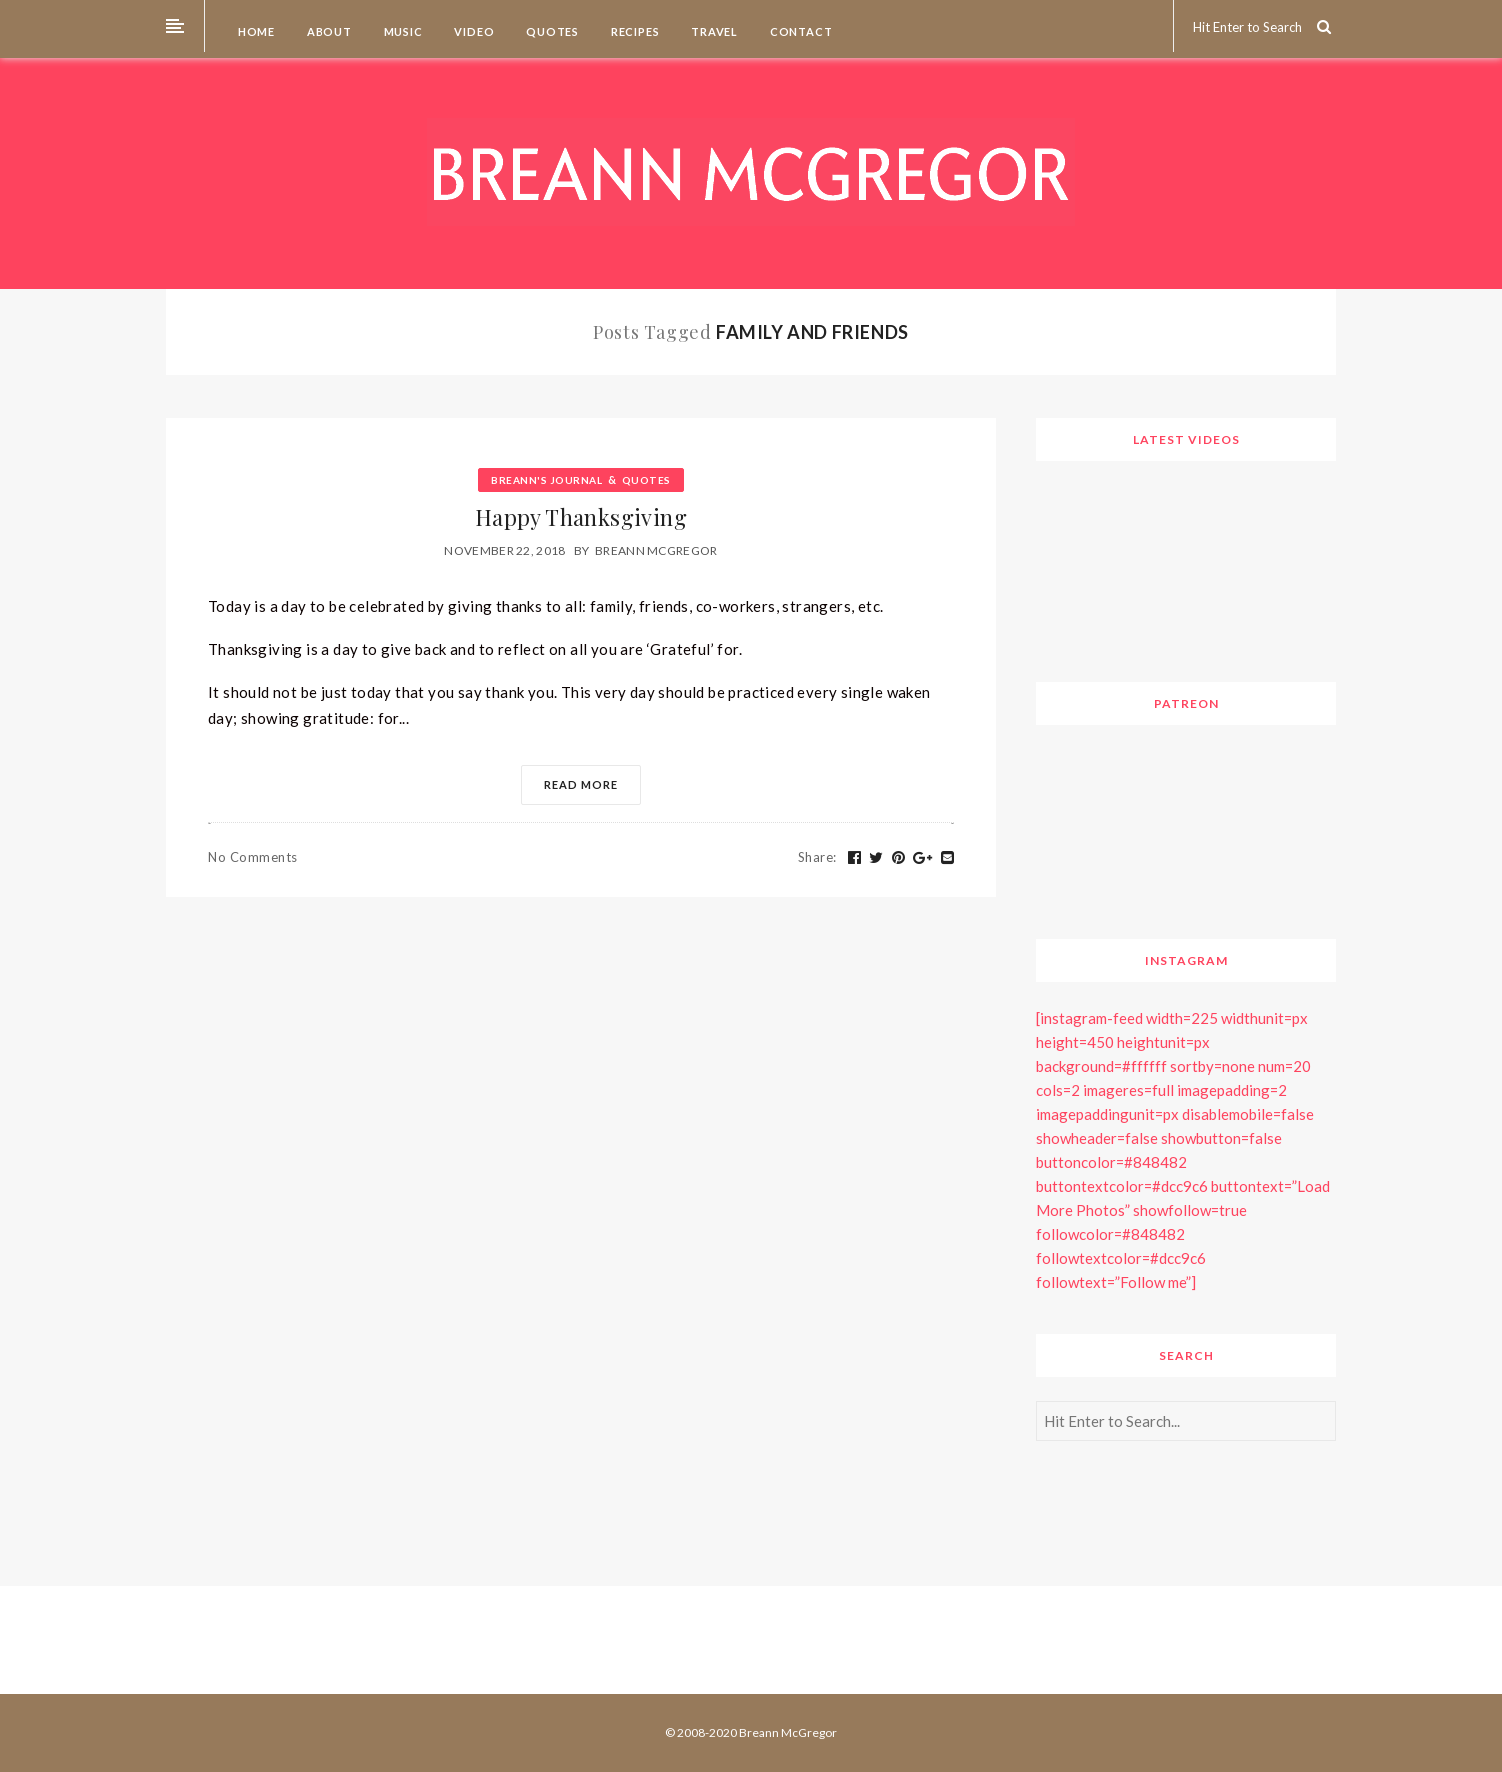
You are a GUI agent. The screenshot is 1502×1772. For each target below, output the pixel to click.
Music (402, 31)
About (328, 31)
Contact (799, 31)
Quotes (551, 31)
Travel (713, 31)
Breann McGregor (656, 550)
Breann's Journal (546, 480)
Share (817, 857)
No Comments (253, 857)
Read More (581, 784)
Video (473, 31)
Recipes (633, 31)
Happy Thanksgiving (581, 517)
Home (255, 31)
